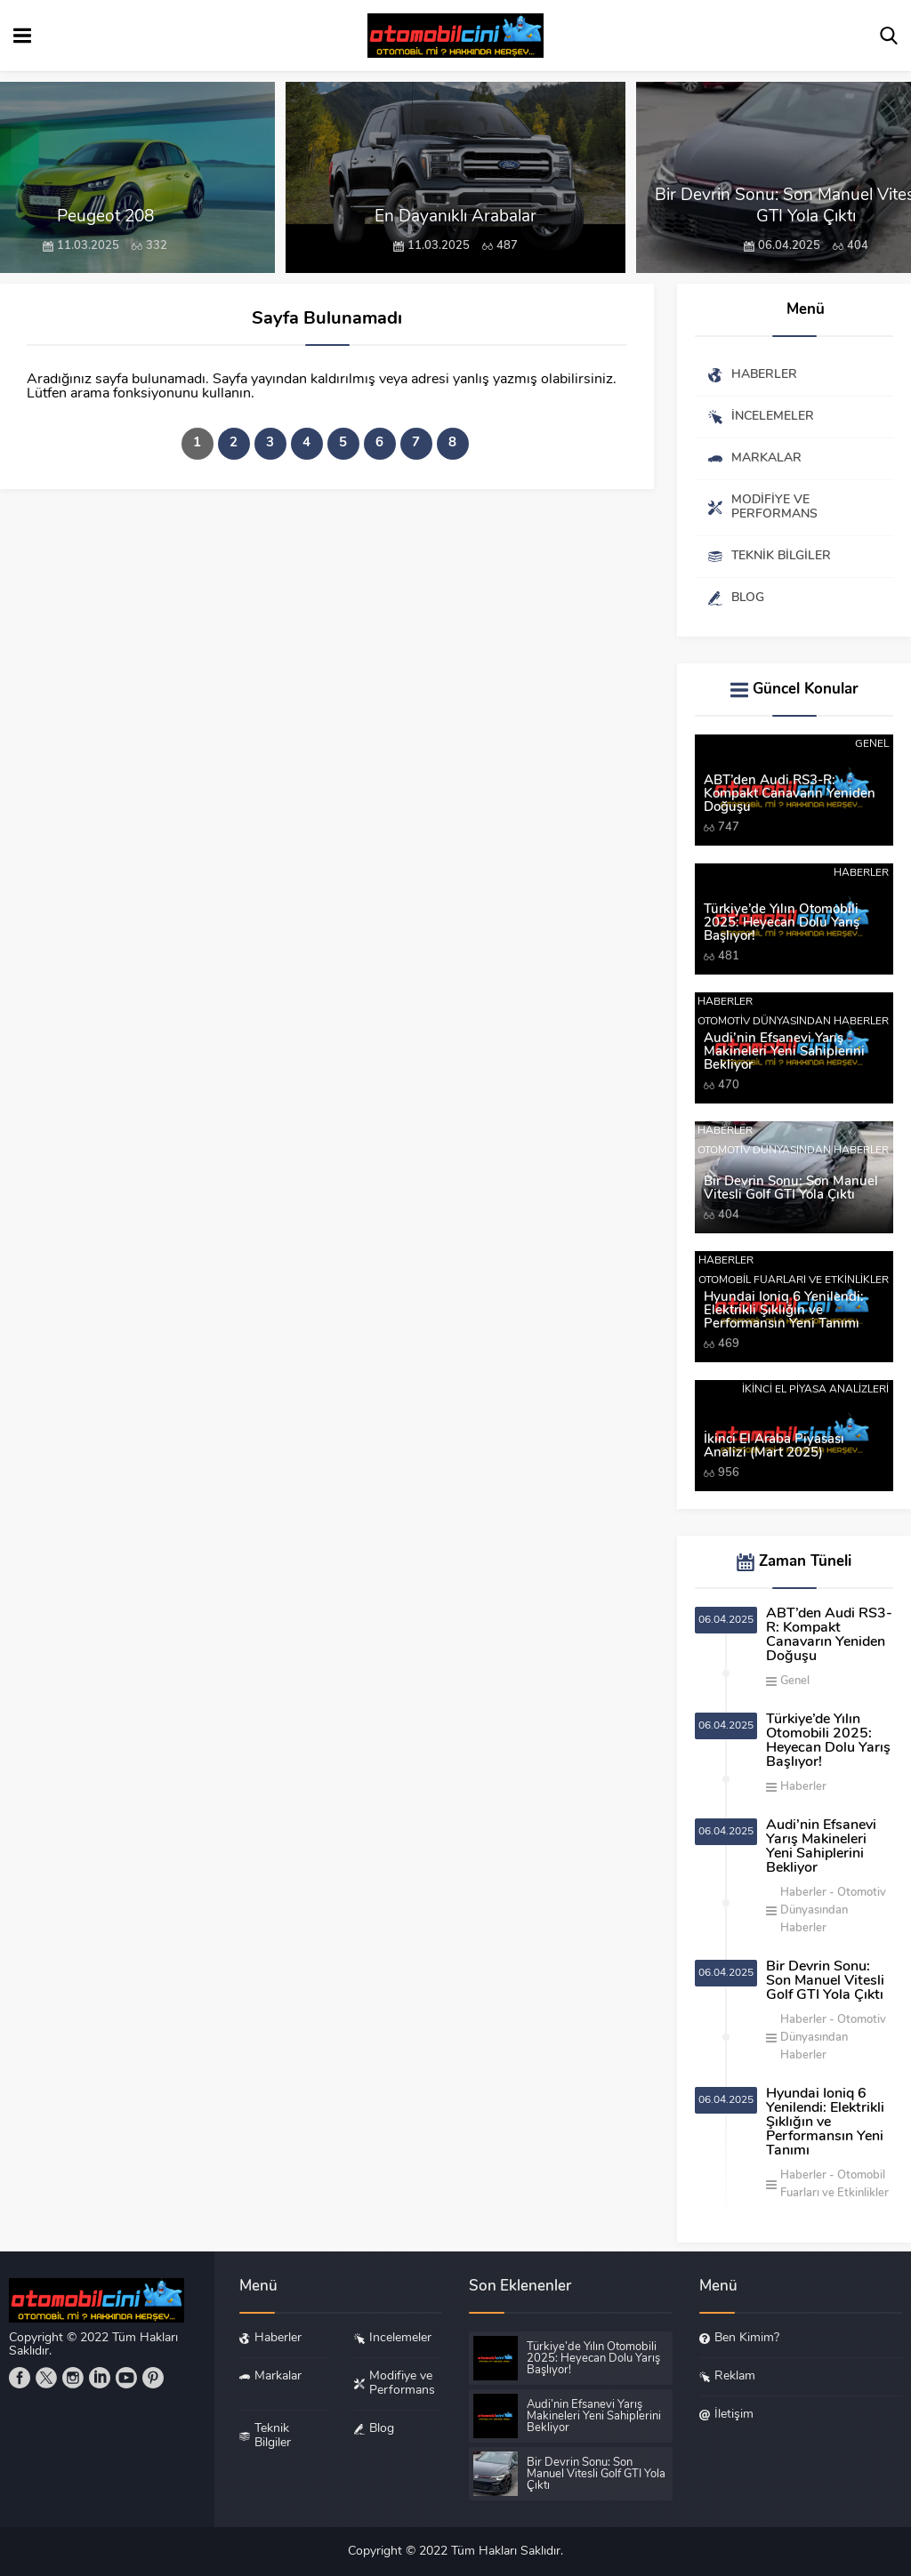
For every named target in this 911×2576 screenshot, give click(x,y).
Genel (872, 744)
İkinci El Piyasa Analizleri (815, 1389)
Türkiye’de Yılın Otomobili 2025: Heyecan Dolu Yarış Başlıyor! (781, 923)
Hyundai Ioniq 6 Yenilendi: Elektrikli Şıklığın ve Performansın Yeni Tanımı (784, 1311)
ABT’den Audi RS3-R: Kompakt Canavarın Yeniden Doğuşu (789, 794)
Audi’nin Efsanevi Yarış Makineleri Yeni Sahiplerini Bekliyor (784, 1052)
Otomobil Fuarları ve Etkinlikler (793, 1280)
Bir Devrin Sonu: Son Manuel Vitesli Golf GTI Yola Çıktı (791, 1189)
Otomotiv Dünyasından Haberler (793, 1021)
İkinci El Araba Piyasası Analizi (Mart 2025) (774, 1446)
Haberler (861, 873)
